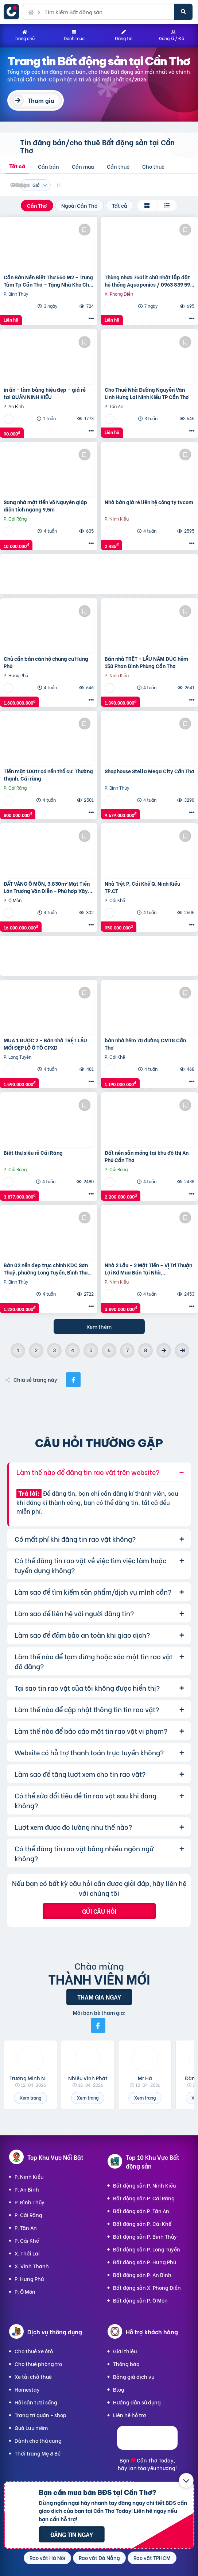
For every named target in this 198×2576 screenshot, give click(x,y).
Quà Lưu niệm (31, 2427)
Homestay (27, 2389)
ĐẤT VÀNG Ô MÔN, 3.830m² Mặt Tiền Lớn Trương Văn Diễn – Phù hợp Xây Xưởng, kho (47, 887)
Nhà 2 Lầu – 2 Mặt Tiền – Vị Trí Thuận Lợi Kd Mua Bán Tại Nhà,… (148, 1268)
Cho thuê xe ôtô (34, 2351)
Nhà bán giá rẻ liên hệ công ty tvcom (149, 502)
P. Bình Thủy (29, 2202)
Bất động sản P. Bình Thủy (145, 2236)
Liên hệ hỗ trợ (129, 2415)
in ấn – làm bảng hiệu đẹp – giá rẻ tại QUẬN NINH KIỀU (45, 393)
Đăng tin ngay (71, 2534)
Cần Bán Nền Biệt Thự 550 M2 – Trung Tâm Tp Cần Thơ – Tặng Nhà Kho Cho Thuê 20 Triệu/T (48, 280)
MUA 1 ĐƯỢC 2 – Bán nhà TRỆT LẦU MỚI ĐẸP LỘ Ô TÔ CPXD (45, 1043)
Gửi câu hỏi (99, 1911)
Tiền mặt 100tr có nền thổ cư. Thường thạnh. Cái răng (48, 774)
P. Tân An (26, 2227)
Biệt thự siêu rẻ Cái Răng (33, 1152)
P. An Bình (27, 2189)
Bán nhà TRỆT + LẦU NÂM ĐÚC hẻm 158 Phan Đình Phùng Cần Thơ (146, 662)
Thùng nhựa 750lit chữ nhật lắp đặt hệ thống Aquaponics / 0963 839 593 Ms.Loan (149, 280)
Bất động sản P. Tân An (141, 2211)
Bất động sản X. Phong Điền (147, 2287)
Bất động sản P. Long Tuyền (146, 2249)
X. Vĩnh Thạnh (32, 2266)
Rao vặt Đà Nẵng (99, 2557)
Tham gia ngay (99, 1997)
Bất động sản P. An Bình (142, 2274)
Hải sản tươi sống (36, 2402)
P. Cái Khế (27, 2240)
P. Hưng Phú (29, 2278)
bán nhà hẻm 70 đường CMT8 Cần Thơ (145, 1043)
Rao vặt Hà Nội (47, 2557)
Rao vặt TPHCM (152, 2557)
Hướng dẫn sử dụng (137, 2402)
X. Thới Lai (27, 2253)
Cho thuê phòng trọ (38, 2364)
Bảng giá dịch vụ (133, 2376)
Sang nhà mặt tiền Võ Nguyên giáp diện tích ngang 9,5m (45, 505)
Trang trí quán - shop (40, 2415)
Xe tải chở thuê (33, 2376)
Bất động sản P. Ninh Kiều (144, 2185)
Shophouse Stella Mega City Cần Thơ (149, 771)
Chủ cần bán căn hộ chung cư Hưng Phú (46, 662)
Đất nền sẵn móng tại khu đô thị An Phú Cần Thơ (147, 1156)
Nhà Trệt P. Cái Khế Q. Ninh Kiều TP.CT (142, 887)
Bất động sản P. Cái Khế (142, 2223)
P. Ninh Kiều (29, 2176)
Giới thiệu (125, 2351)
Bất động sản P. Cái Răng (144, 2198)
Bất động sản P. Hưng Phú (144, 2262)
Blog (118, 2389)
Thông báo (126, 2364)
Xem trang (30, 2097)
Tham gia (41, 100)
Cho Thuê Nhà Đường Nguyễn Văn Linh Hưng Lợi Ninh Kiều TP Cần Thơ (147, 393)
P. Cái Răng (28, 2215)
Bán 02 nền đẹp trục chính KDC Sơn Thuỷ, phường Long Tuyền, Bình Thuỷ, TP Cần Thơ (48, 1268)
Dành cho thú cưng (38, 2440)
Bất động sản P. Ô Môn (140, 2300)
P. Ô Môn (25, 2291)
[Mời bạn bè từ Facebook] (98, 2025)
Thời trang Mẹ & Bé (38, 2453)
